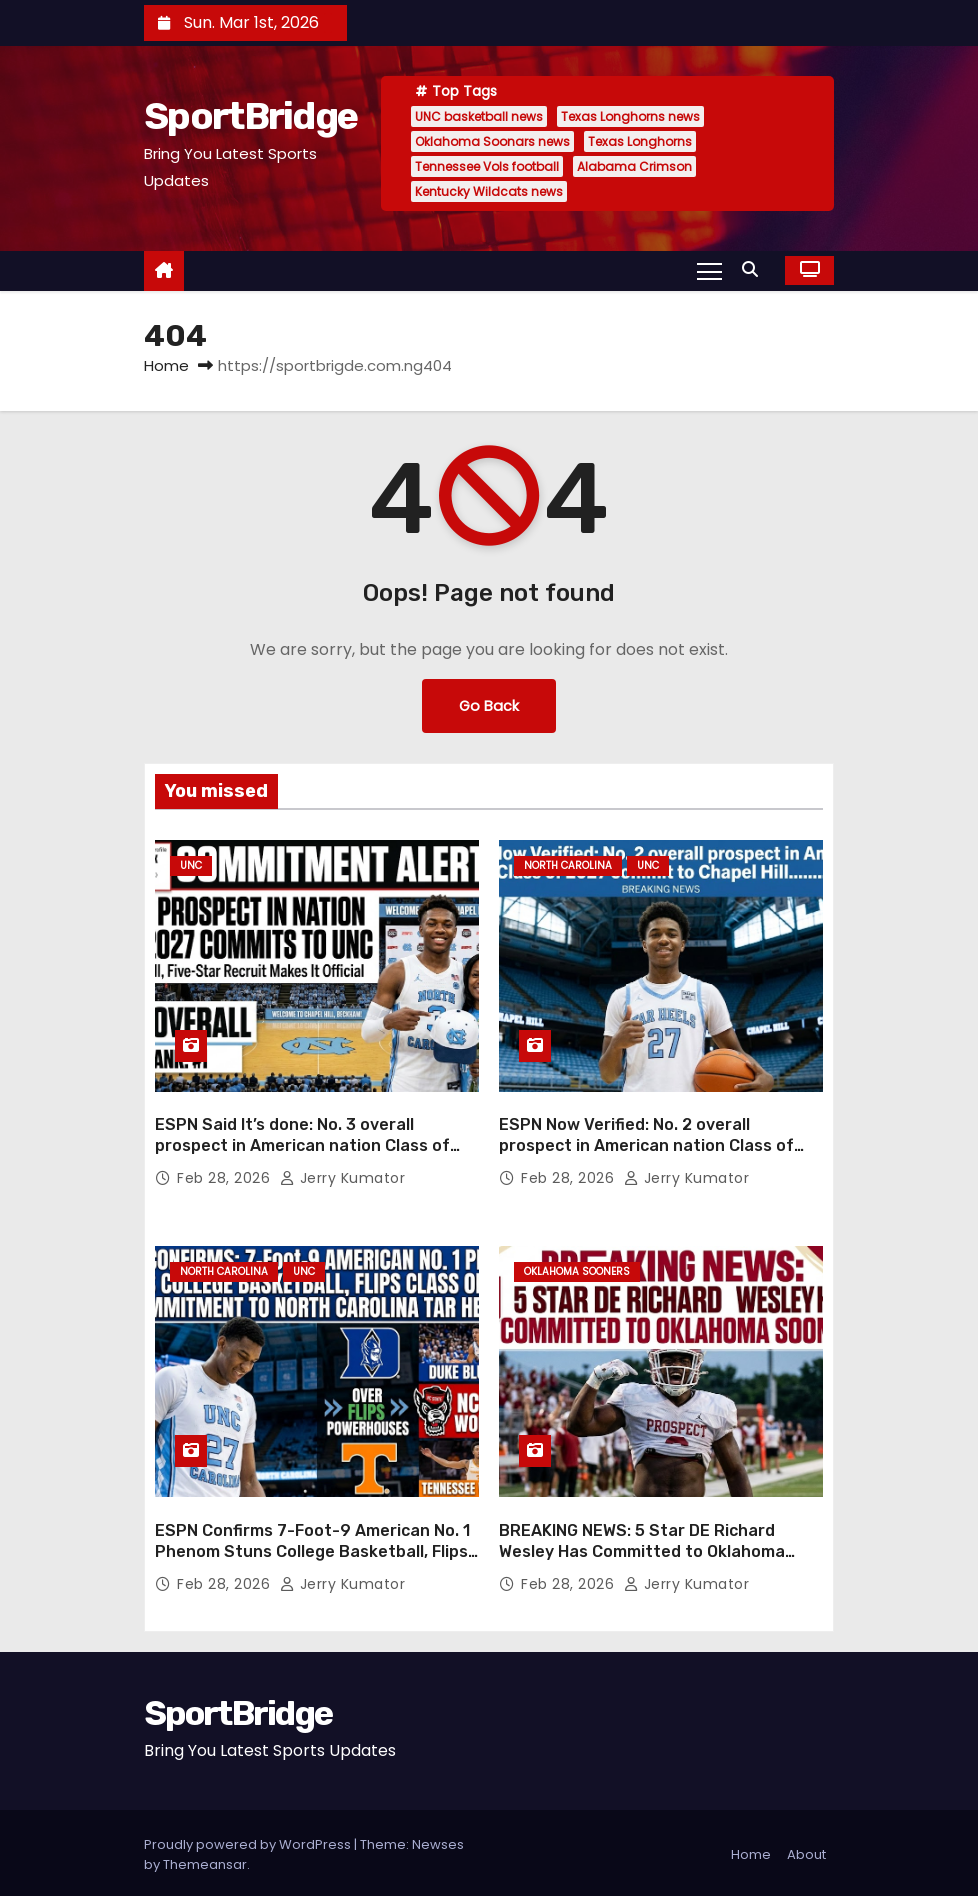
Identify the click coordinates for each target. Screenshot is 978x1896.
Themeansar (205, 1860)
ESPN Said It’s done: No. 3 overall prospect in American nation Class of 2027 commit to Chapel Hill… (302, 1144)
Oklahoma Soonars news (492, 141)
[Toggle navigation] (709, 270)
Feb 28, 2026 (226, 1176)
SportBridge (250, 116)
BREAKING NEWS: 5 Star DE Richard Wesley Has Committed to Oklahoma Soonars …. (642, 1548)
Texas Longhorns (640, 141)
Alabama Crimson (634, 166)
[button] (755, 269)
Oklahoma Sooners (577, 1269)
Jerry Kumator (343, 1176)
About (806, 1850)
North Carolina (568, 865)
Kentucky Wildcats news (489, 191)
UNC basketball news (479, 116)
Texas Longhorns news (630, 116)
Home (166, 365)
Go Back (489, 706)
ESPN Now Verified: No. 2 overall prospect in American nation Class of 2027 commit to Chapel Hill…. (646, 1144)
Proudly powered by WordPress (249, 1840)
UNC (191, 865)
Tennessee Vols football (487, 166)
